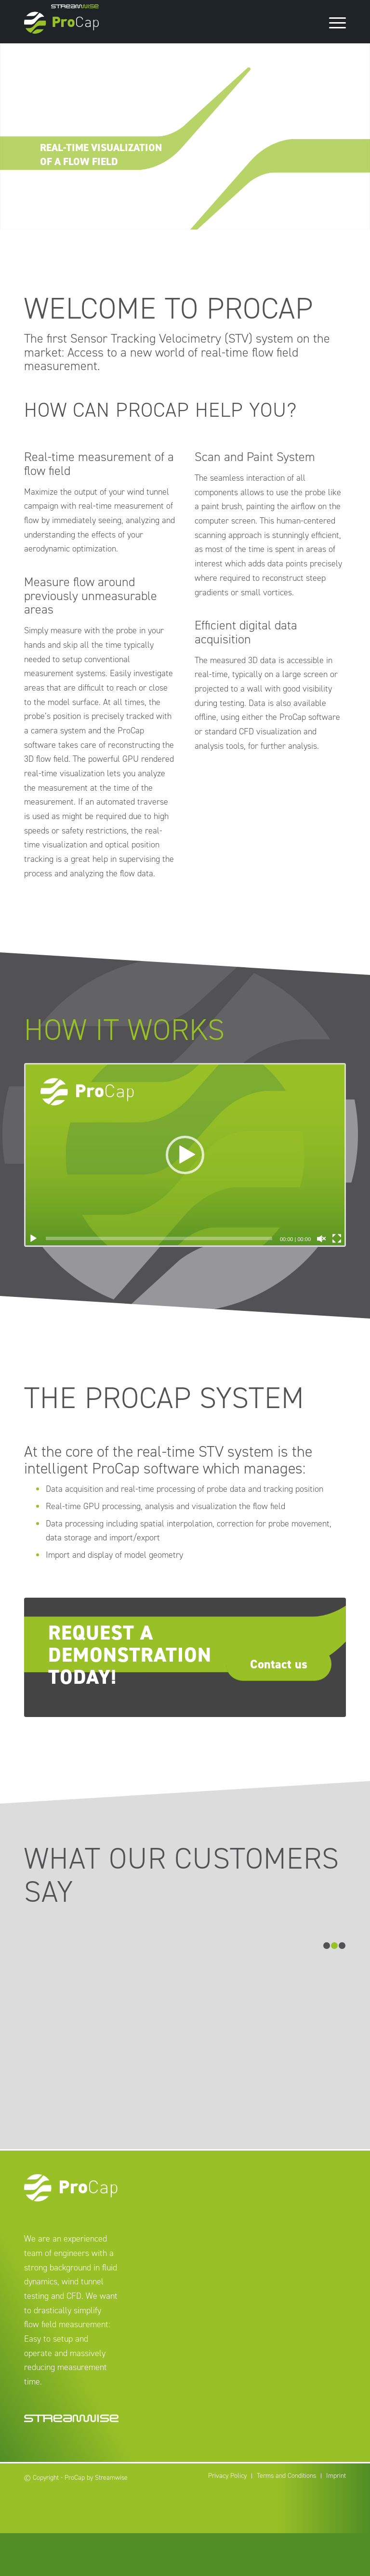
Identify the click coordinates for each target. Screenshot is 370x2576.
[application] (185, 1154)
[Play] (33, 1238)
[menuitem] (227, 2518)
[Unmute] (321, 1238)
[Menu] (332, 21)
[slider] (159, 1238)
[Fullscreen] (337, 1238)
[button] (185, 1155)
